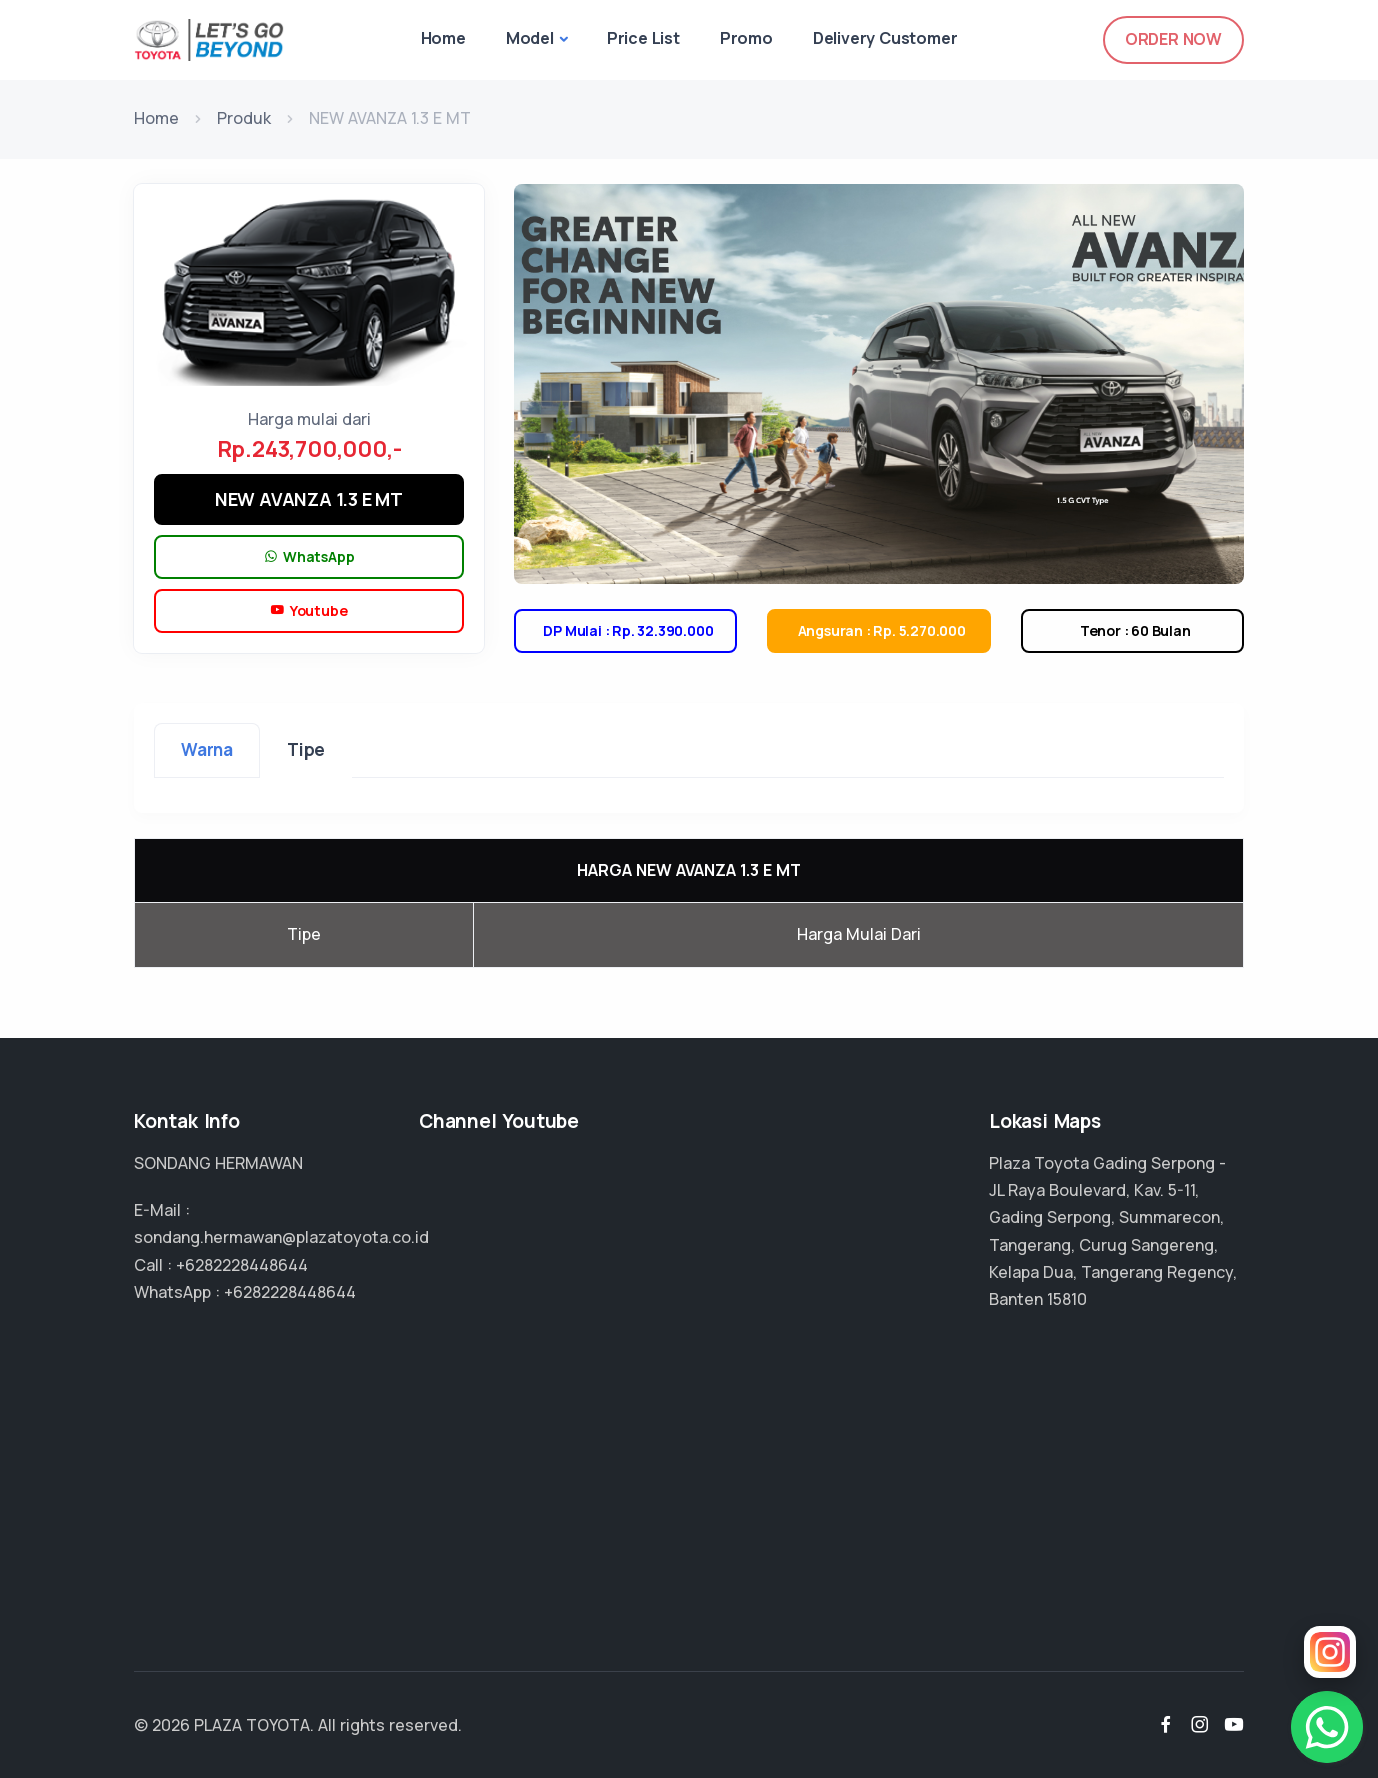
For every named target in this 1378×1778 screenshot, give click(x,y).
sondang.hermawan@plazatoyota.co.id (281, 1237)
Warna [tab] (207, 749)
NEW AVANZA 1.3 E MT (309, 499)
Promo (746, 38)
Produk (244, 118)
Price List (643, 38)
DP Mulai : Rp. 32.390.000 (626, 630)
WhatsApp (309, 557)
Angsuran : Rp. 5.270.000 (879, 630)
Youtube (308, 611)
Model (530, 38)
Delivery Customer (885, 38)
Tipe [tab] (306, 749)
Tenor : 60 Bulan (1132, 630)
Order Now (1173, 39)
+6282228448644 (242, 1265)
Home (443, 38)
